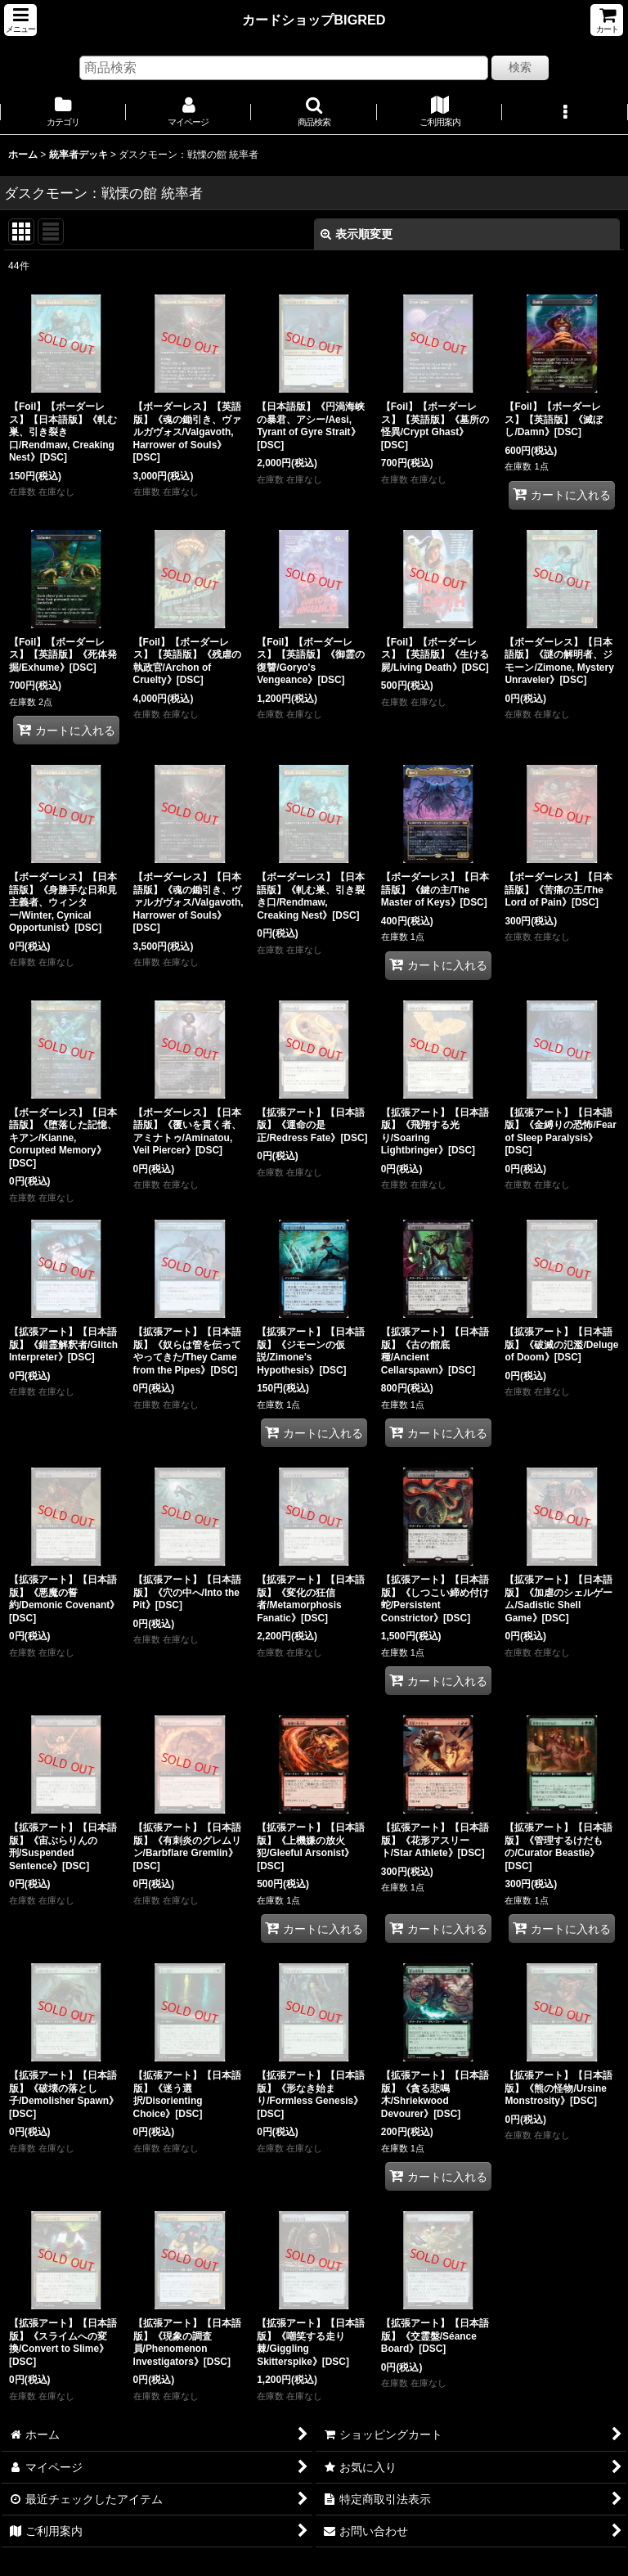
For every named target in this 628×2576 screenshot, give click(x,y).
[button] (20, 20)
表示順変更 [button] (356, 234)
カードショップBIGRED (313, 19)
